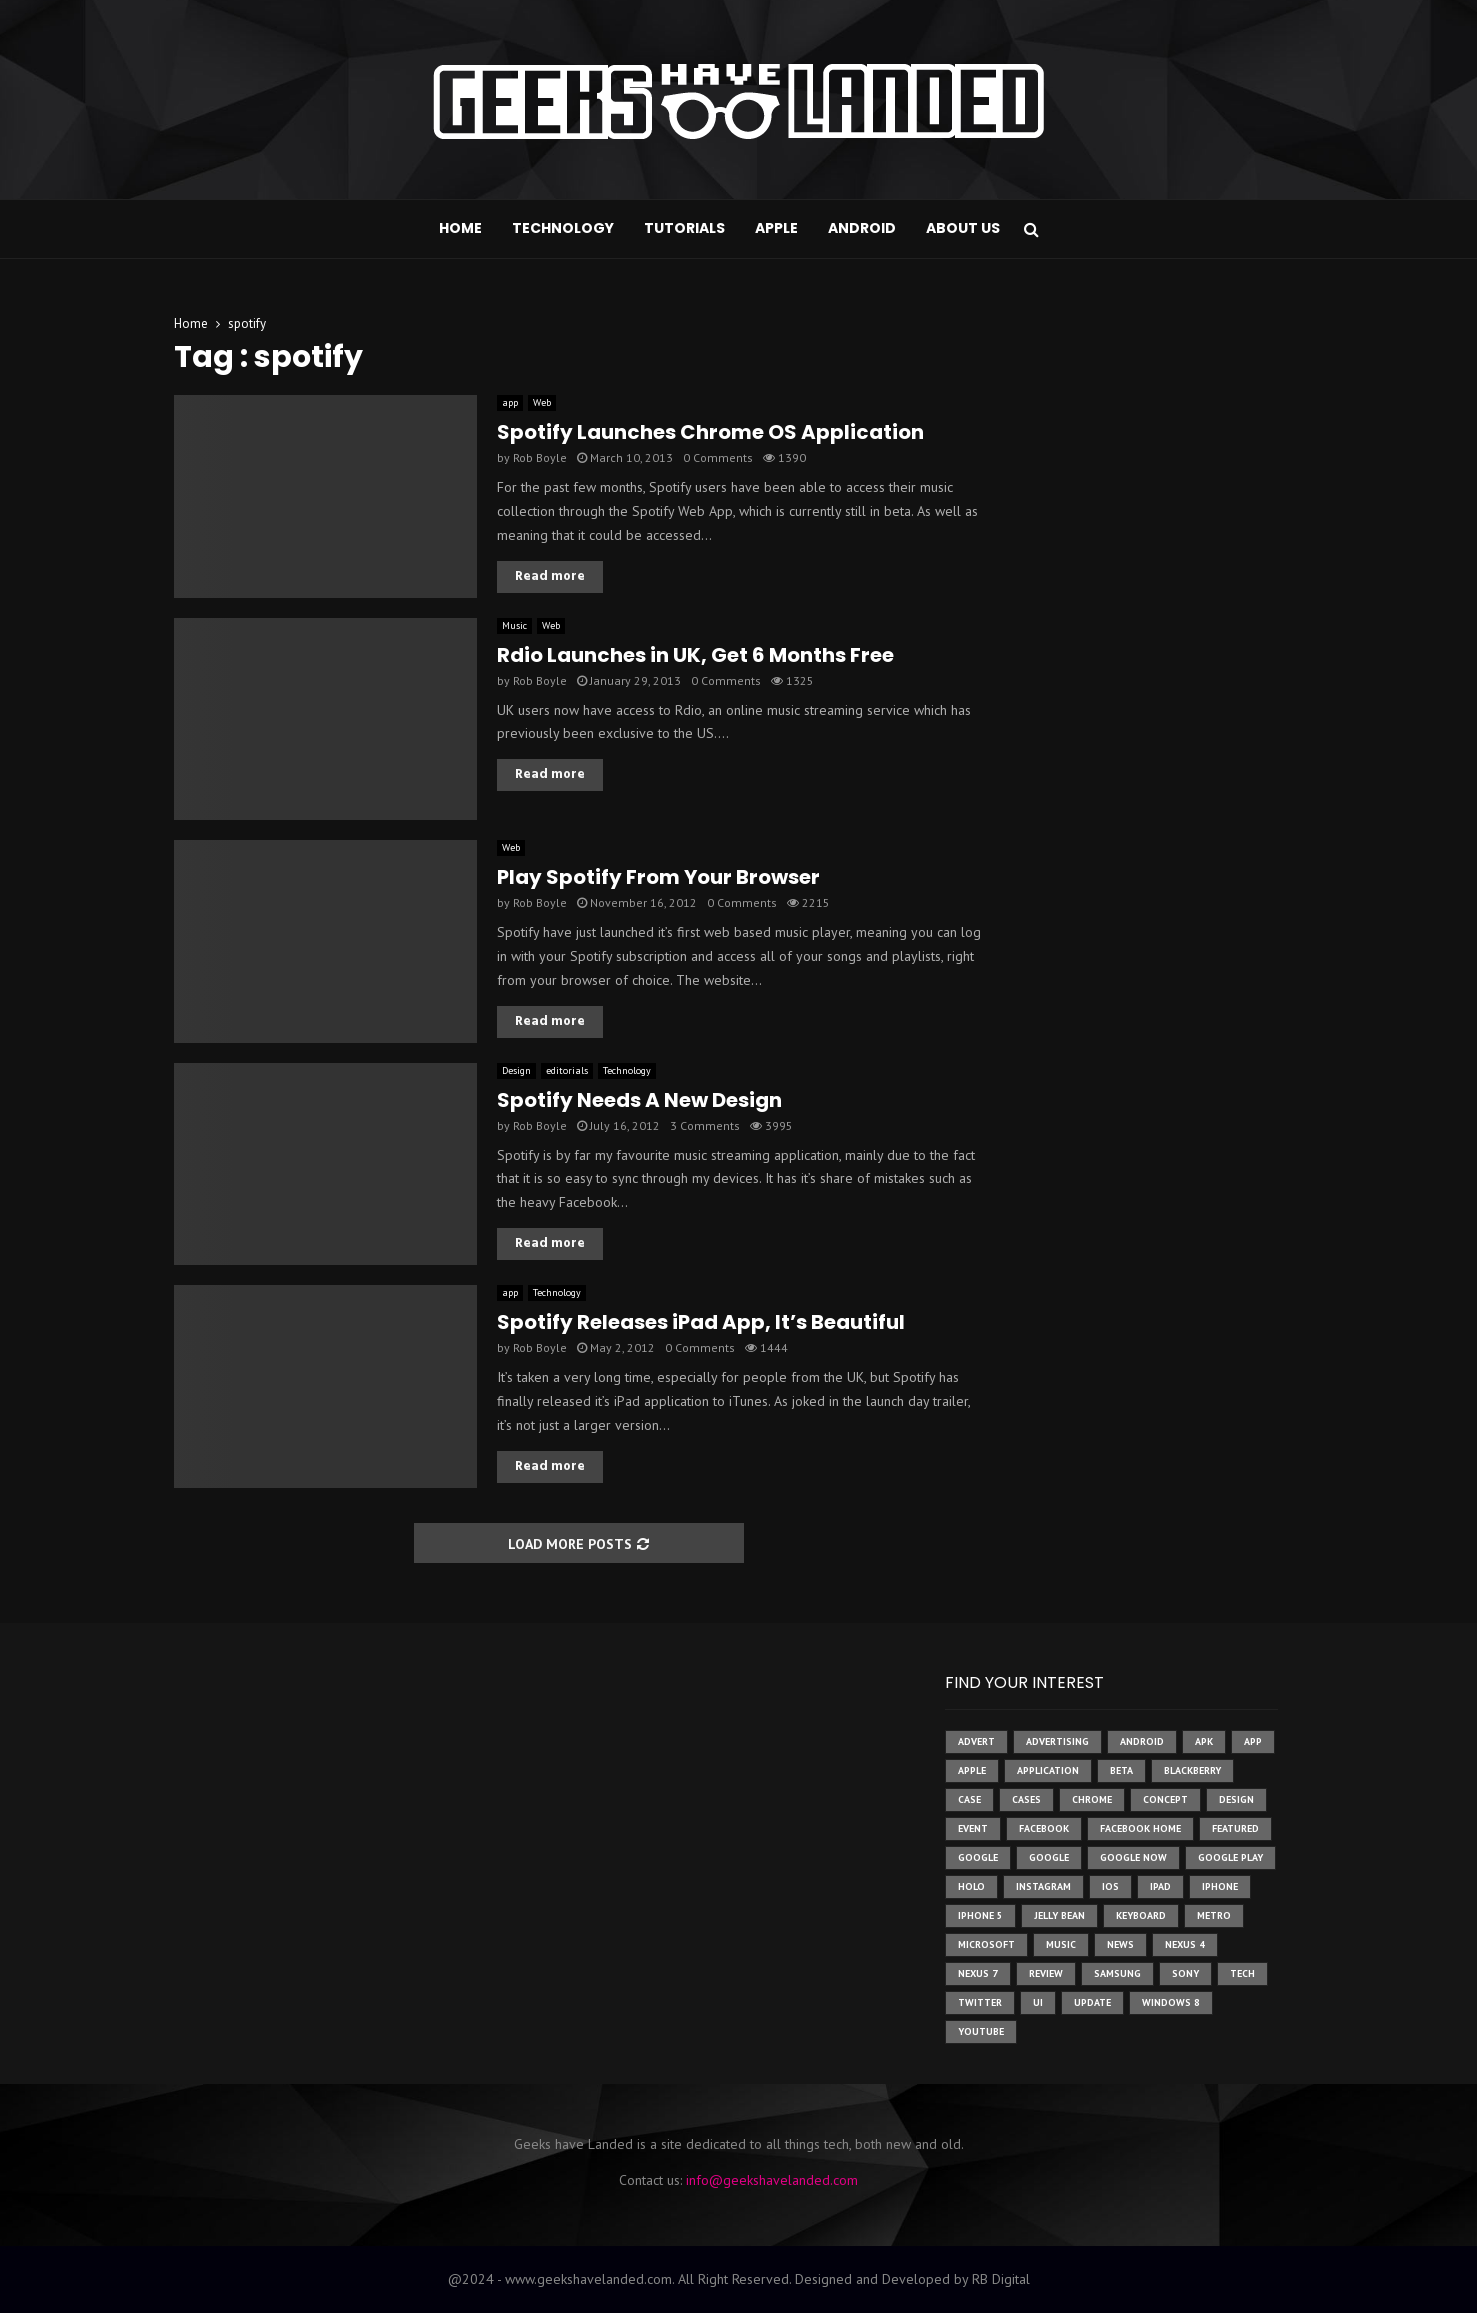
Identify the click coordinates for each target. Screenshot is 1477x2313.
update (1092, 2002)
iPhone (1220, 1886)
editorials (567, 1070)
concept (1165, 1799)
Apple (776, 228)
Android (862, 228)
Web (542, 402)
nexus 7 (978, 1973)
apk (1204, 1741)
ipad (1160, 1886)
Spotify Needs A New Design (639, 1100)
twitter (980, 2002)
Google (1049, 1857)
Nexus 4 (1185, 1944)
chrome (1092, 1799)
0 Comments (718, 457)
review (1046, 1973)
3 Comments (705, 1125)
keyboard (1141, 1915)
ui (1038, 2002)
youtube (981, 2031)
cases (1026, 1799)
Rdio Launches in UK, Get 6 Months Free (695, 655)
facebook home (1140, 1828)
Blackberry (1192, 1770)
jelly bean (1059, 1915)
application (1048, 1770)
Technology (563, 228)
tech (1242, 1973)
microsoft (986, 1944)
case (969, 1799)
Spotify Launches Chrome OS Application (710, 432)
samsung (1117, 1973)
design (1236, 1799)
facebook (1044, 1828)
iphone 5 (980, 1915)
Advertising (1057, 1741)
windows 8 (1171, 2002)
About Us (963, 228)
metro (1214, 1915)
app (510, 402)
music (1061, 1944)
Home (460, 228)
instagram (1043, 1886)
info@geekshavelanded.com (772, 2180)
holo (971, 1886)
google (978, 1857)
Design (516, 1070)
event (973, 1828)
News (1120, 1944)
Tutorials (684, 228)
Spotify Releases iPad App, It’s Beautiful (701, 1322)
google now (1133, 1857)
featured (1235, 1828)
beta (1121, 1770)
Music (514, 625)
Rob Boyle (540, 457)
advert (976, 1741)
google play (1230, 1857)
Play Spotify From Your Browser (658, 877)
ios (1110, 1886)
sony (1185, 1973)
